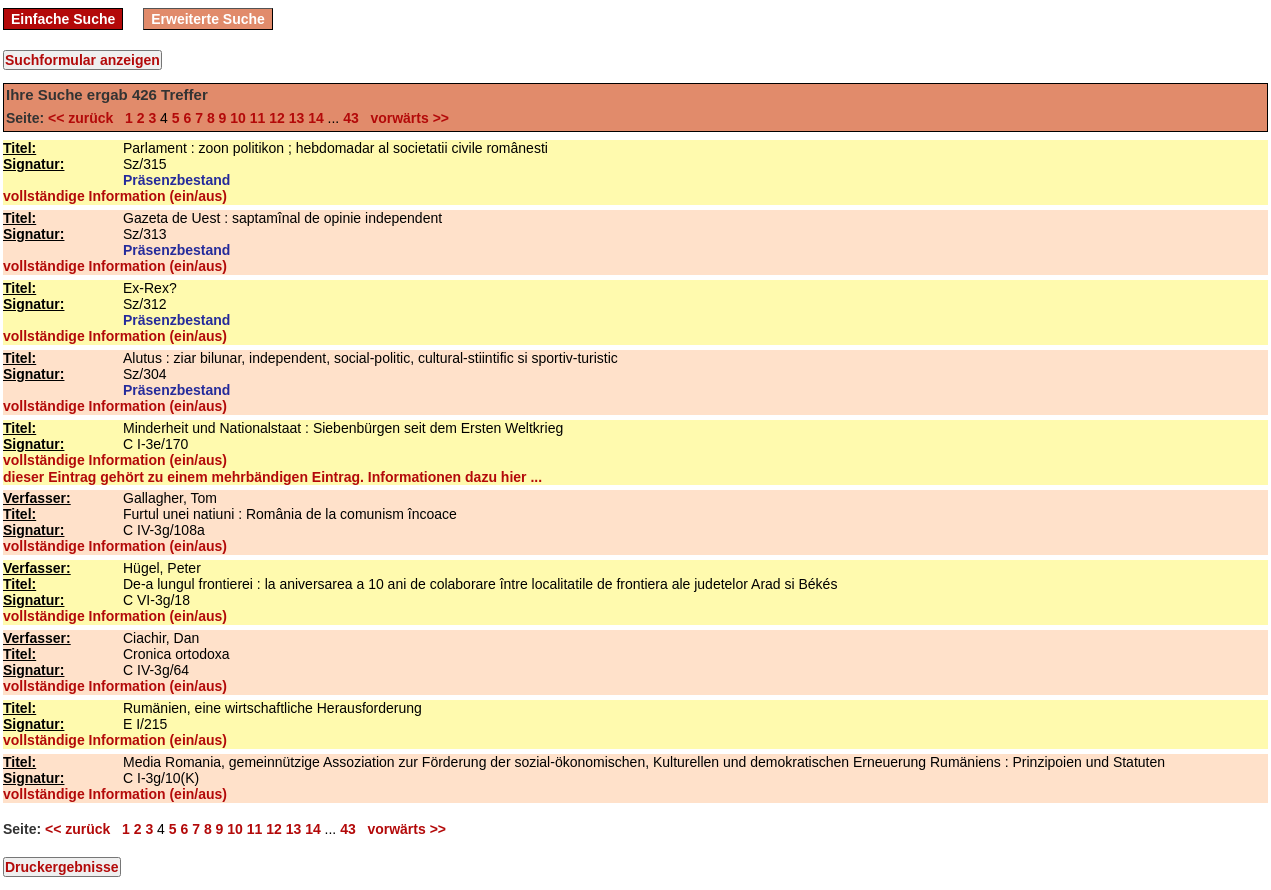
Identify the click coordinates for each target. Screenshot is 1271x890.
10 (238, 118)
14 (316, 118)
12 (277, 118)
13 (297, 118)
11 (258, 118)
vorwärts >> (406, 118)
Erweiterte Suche (208, 19)
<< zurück (84, 118)
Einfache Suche (63, 19)
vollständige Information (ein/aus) (115, 196)
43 (351, 118)
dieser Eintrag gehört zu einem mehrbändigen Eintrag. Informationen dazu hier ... (272, 477)
